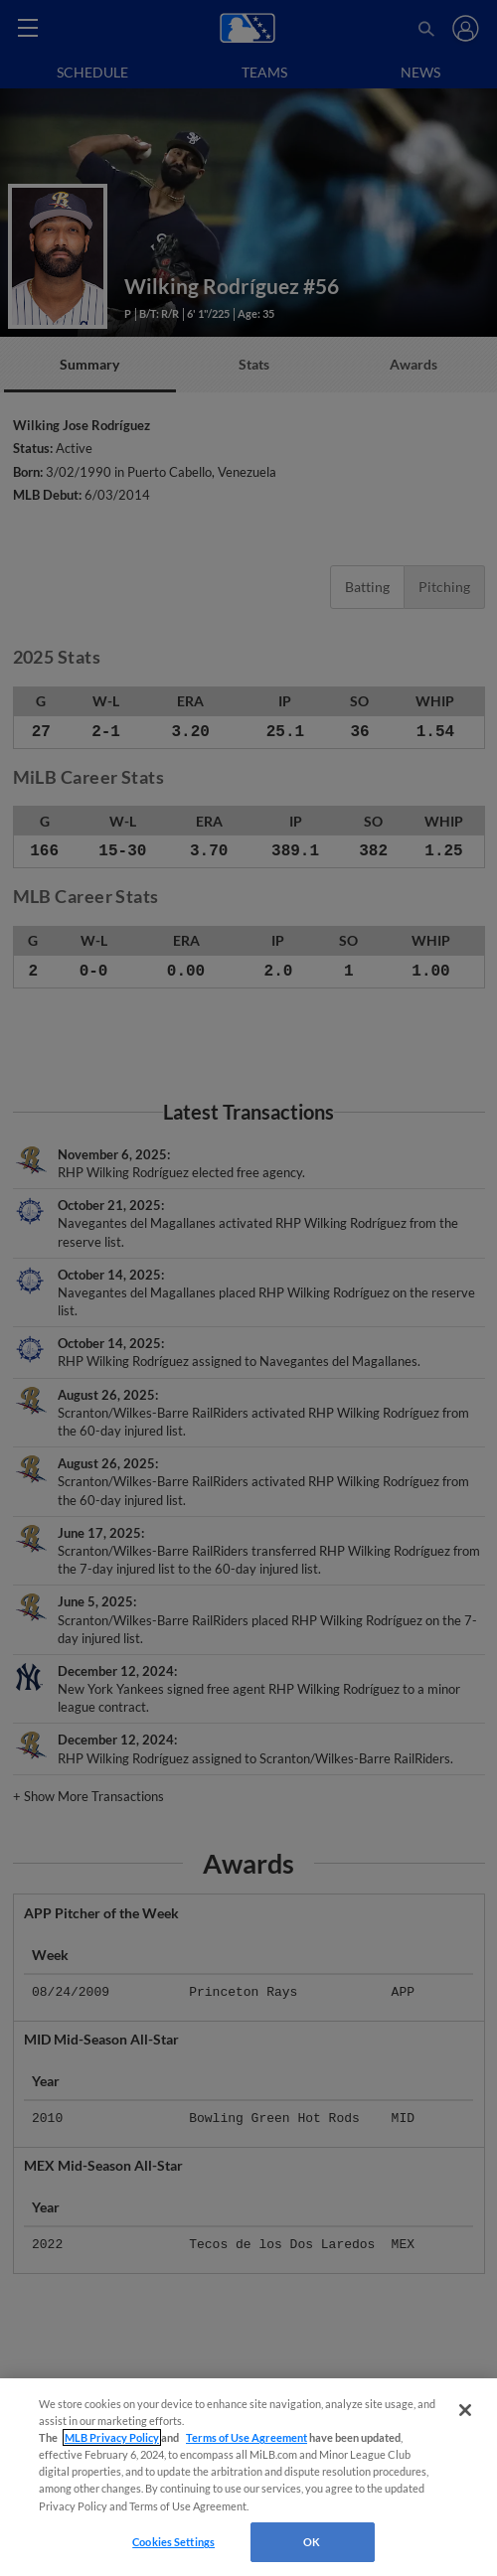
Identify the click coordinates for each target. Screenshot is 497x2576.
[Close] (465, 2410)
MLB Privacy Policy (112, 2437)
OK (311, 2541)
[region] (248, 2477)
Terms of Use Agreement (246, 2437)
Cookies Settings (173, 2541)
